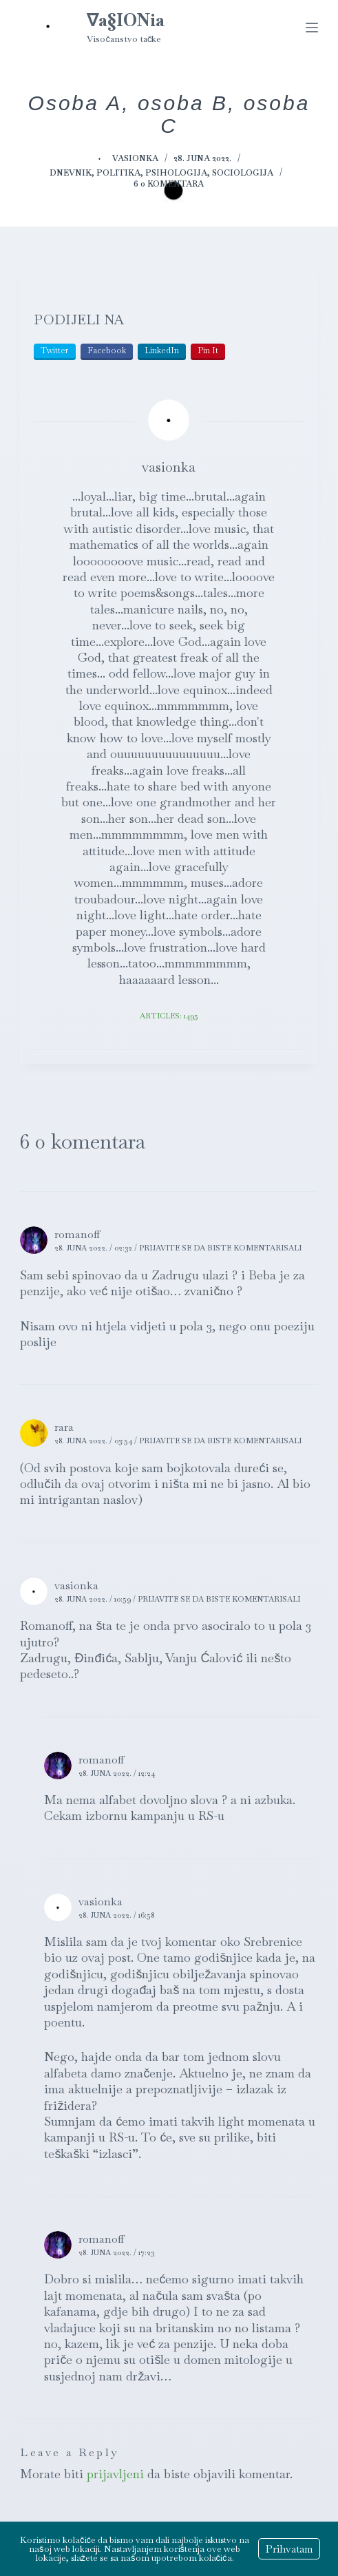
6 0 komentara (169, 183)
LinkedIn (162, 350)
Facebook (106, 350)
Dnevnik (71, 172)
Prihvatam (289, 2548)
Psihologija (176, 172)
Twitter (55, 350)
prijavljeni (115, 2474)
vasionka (76, 1585)
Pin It (208, 350)
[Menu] (312, 27)
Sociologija (242, 172)
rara (64, 1427)
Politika (118, 172)
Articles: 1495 (169, 1015)
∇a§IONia (126, 20)
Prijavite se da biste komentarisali (220, 1248)
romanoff (77, 1234)
